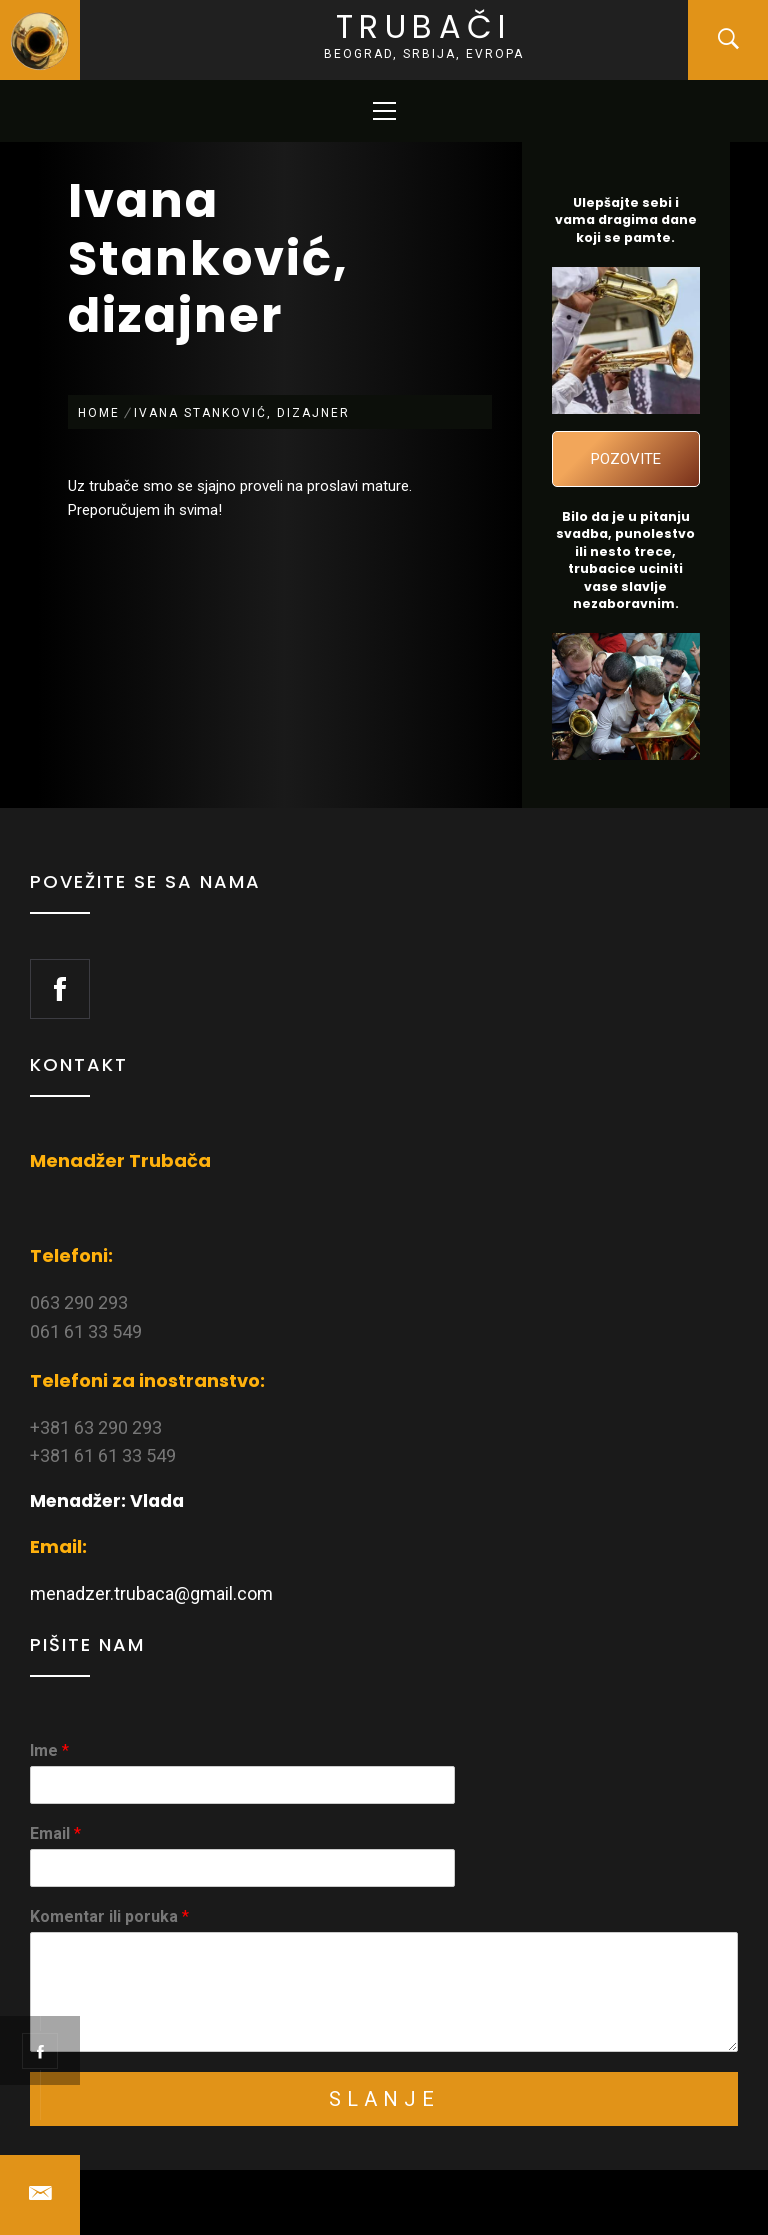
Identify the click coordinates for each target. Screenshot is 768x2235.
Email (55, 1833)
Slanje (384, 2099)
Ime (49, 1750)
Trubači (424, 26)
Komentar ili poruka (109, 1916)
